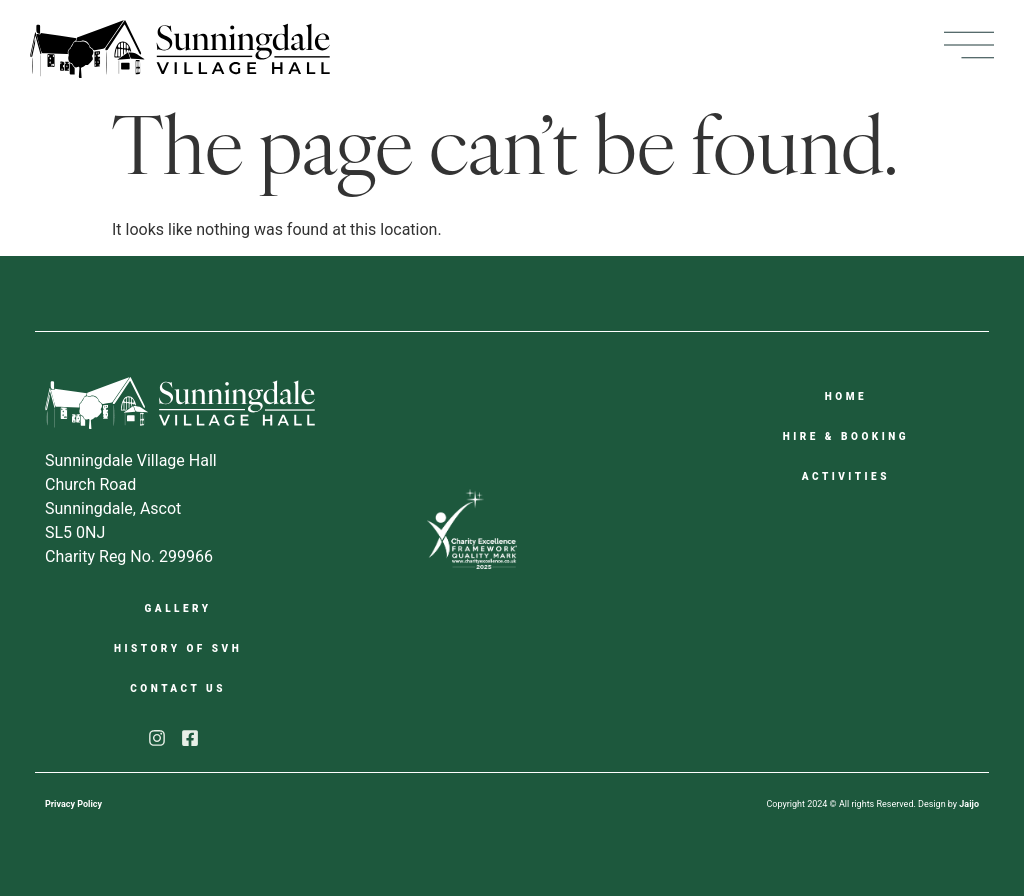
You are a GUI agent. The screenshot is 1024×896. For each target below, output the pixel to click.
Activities (846, 476)
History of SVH (178, 648)
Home (846, 396)
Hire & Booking (846, 436)
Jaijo (969, 804)
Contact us (178, 688)
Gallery (178, 608)
